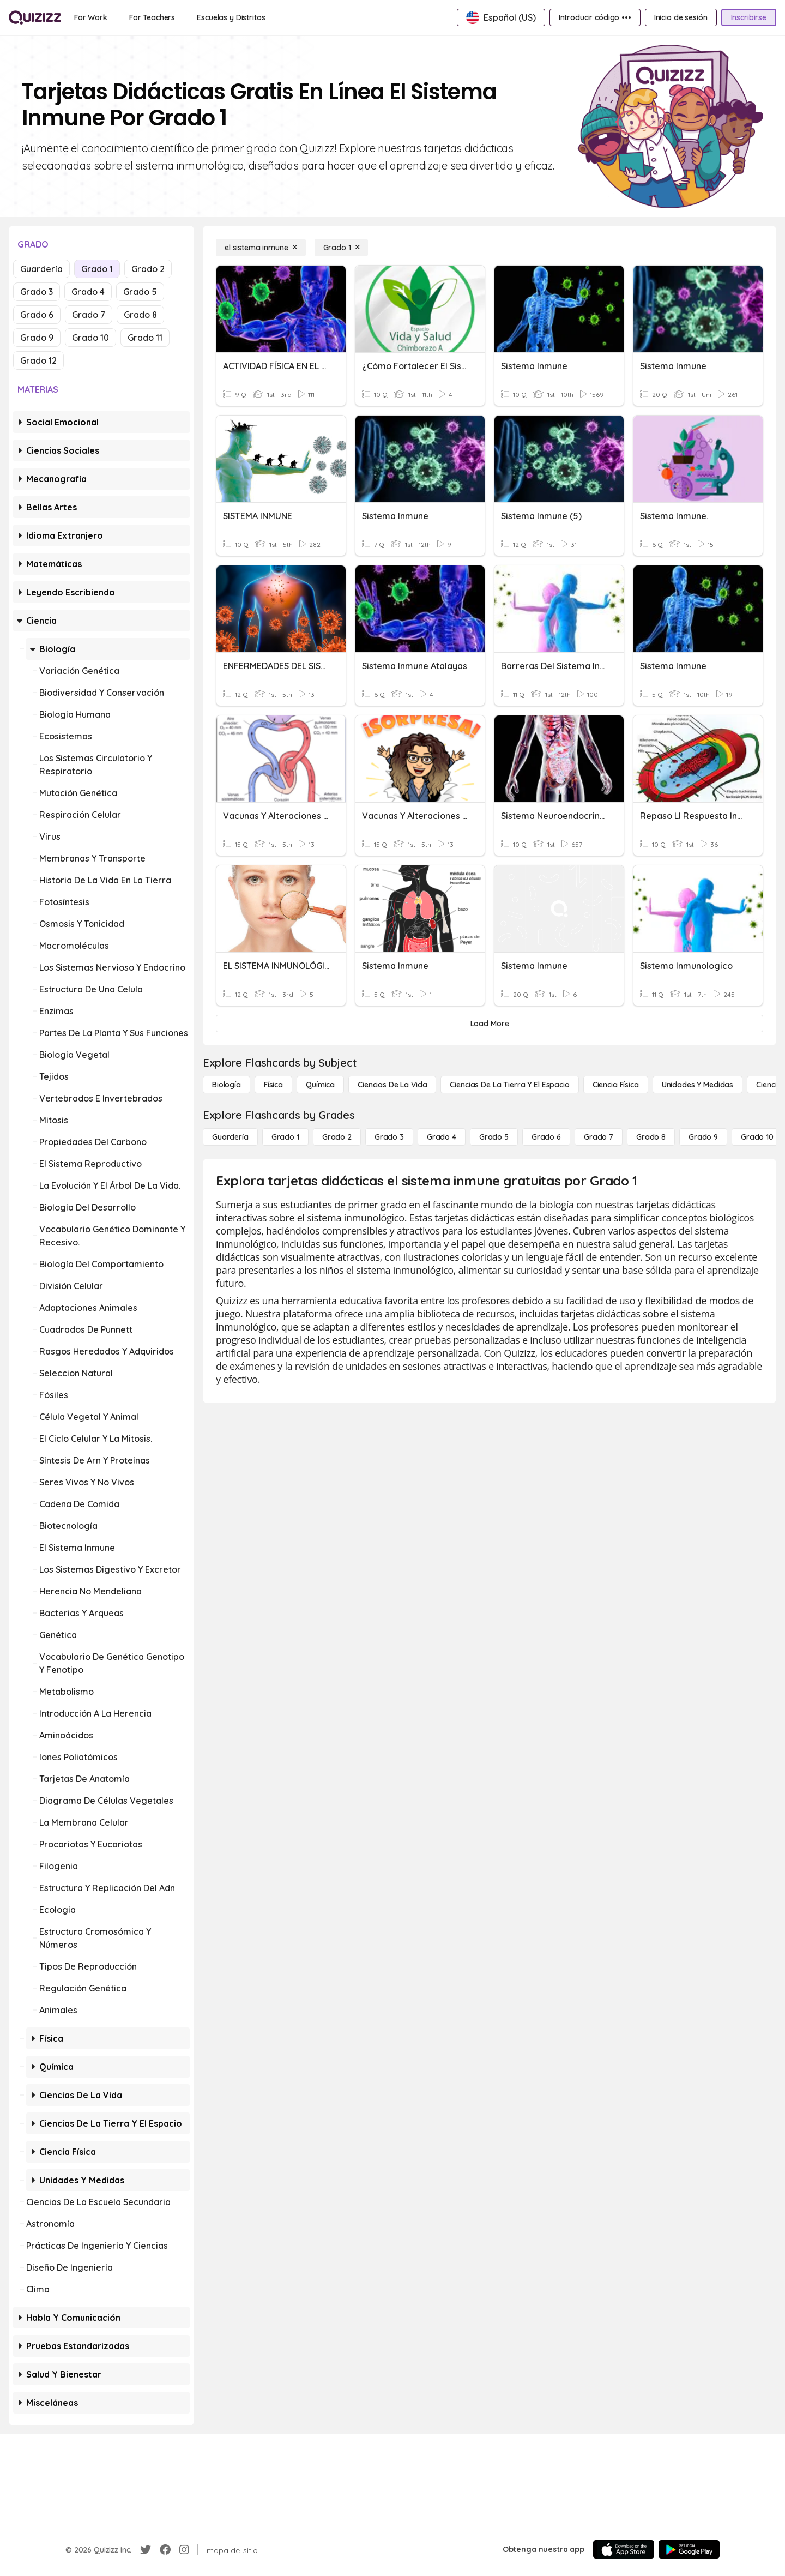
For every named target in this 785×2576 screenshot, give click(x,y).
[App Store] (623, 2549)
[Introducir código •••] (595, 17)
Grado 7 (88, 314)
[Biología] (226, 1084)
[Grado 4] (442, 1137)
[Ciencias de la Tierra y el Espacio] (509, 1084)
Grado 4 (88, 291)
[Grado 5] (494, 1137)
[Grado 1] (342, 247)
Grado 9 (36, 337)
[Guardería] (230, 1137)
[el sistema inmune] (261, 247)
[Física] (273, 1084)
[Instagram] (184, 2550)
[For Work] (90, 17)
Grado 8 (140, 314)
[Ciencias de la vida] (392, 1084)
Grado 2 (148, 268)
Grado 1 (97, 268)
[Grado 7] (599, 1137)
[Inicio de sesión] (681, 17)
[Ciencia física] (615, 1084)
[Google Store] (689, 2549)
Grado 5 (140, 291)
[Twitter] (145, 2550)
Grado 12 (38, 360)
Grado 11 (145, 337)
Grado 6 (36, 314)
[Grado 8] (651, 1137)
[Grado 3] (389, 1137)
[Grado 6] (546, 1137)
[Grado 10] (757, 1137)
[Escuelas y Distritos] (231, 17)
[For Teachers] (152, 17)
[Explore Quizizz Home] (35, 17)
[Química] (320, 1084)
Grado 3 (36, 291)
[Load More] (489, 1023)
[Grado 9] (703, 1137)
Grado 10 (90, 337)
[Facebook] (165, 2550)
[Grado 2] (337, 1137)
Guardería (41, 268)
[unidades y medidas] (697, 1084)
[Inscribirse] (748, 17)
